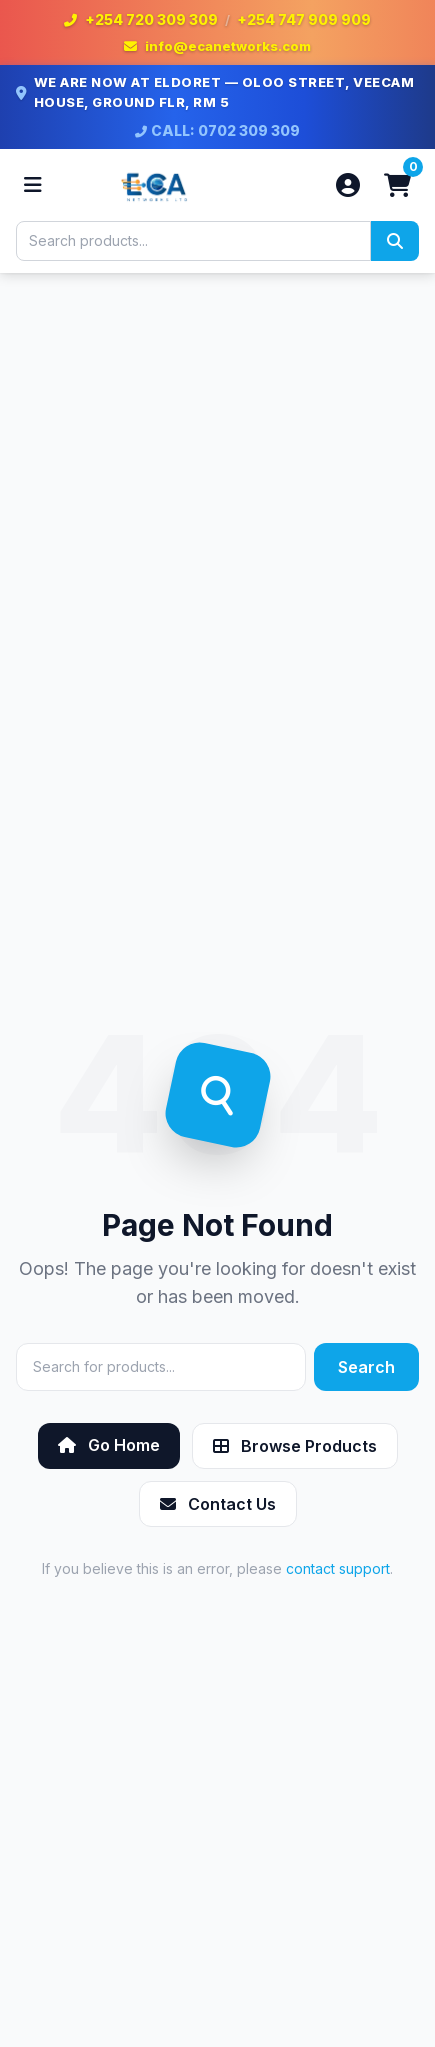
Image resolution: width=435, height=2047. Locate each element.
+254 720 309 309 (151, 19)
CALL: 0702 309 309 (217, 130)
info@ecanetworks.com (228, 46)
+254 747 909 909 (304, 19)
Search (366, 1367)
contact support (338, 1568)
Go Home (109, 1445)
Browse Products (295, 1446)
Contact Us (218, 1504)
